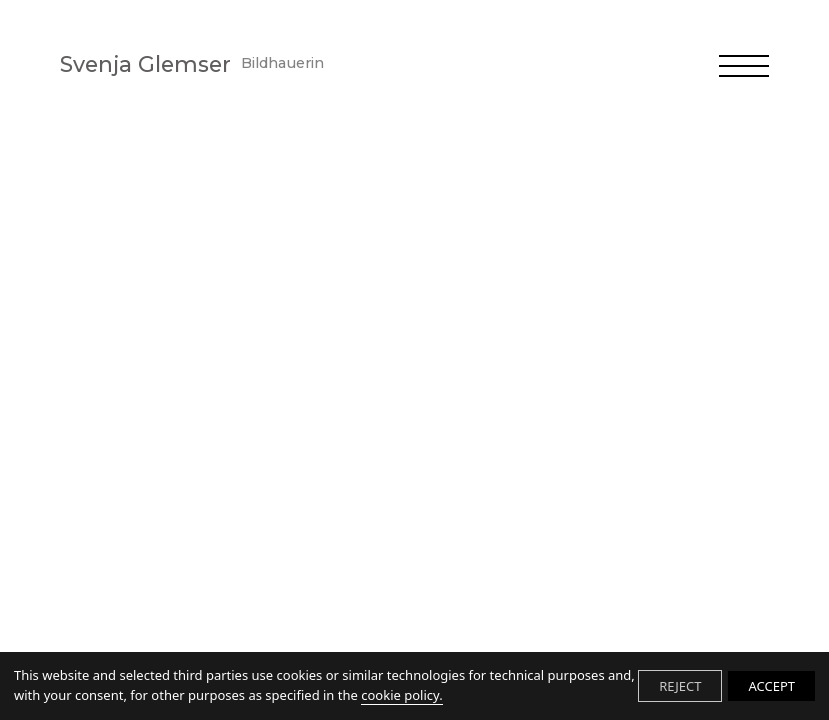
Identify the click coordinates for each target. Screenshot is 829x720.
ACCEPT (771, 686)
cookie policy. (401, 695)
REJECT (680, 686)
